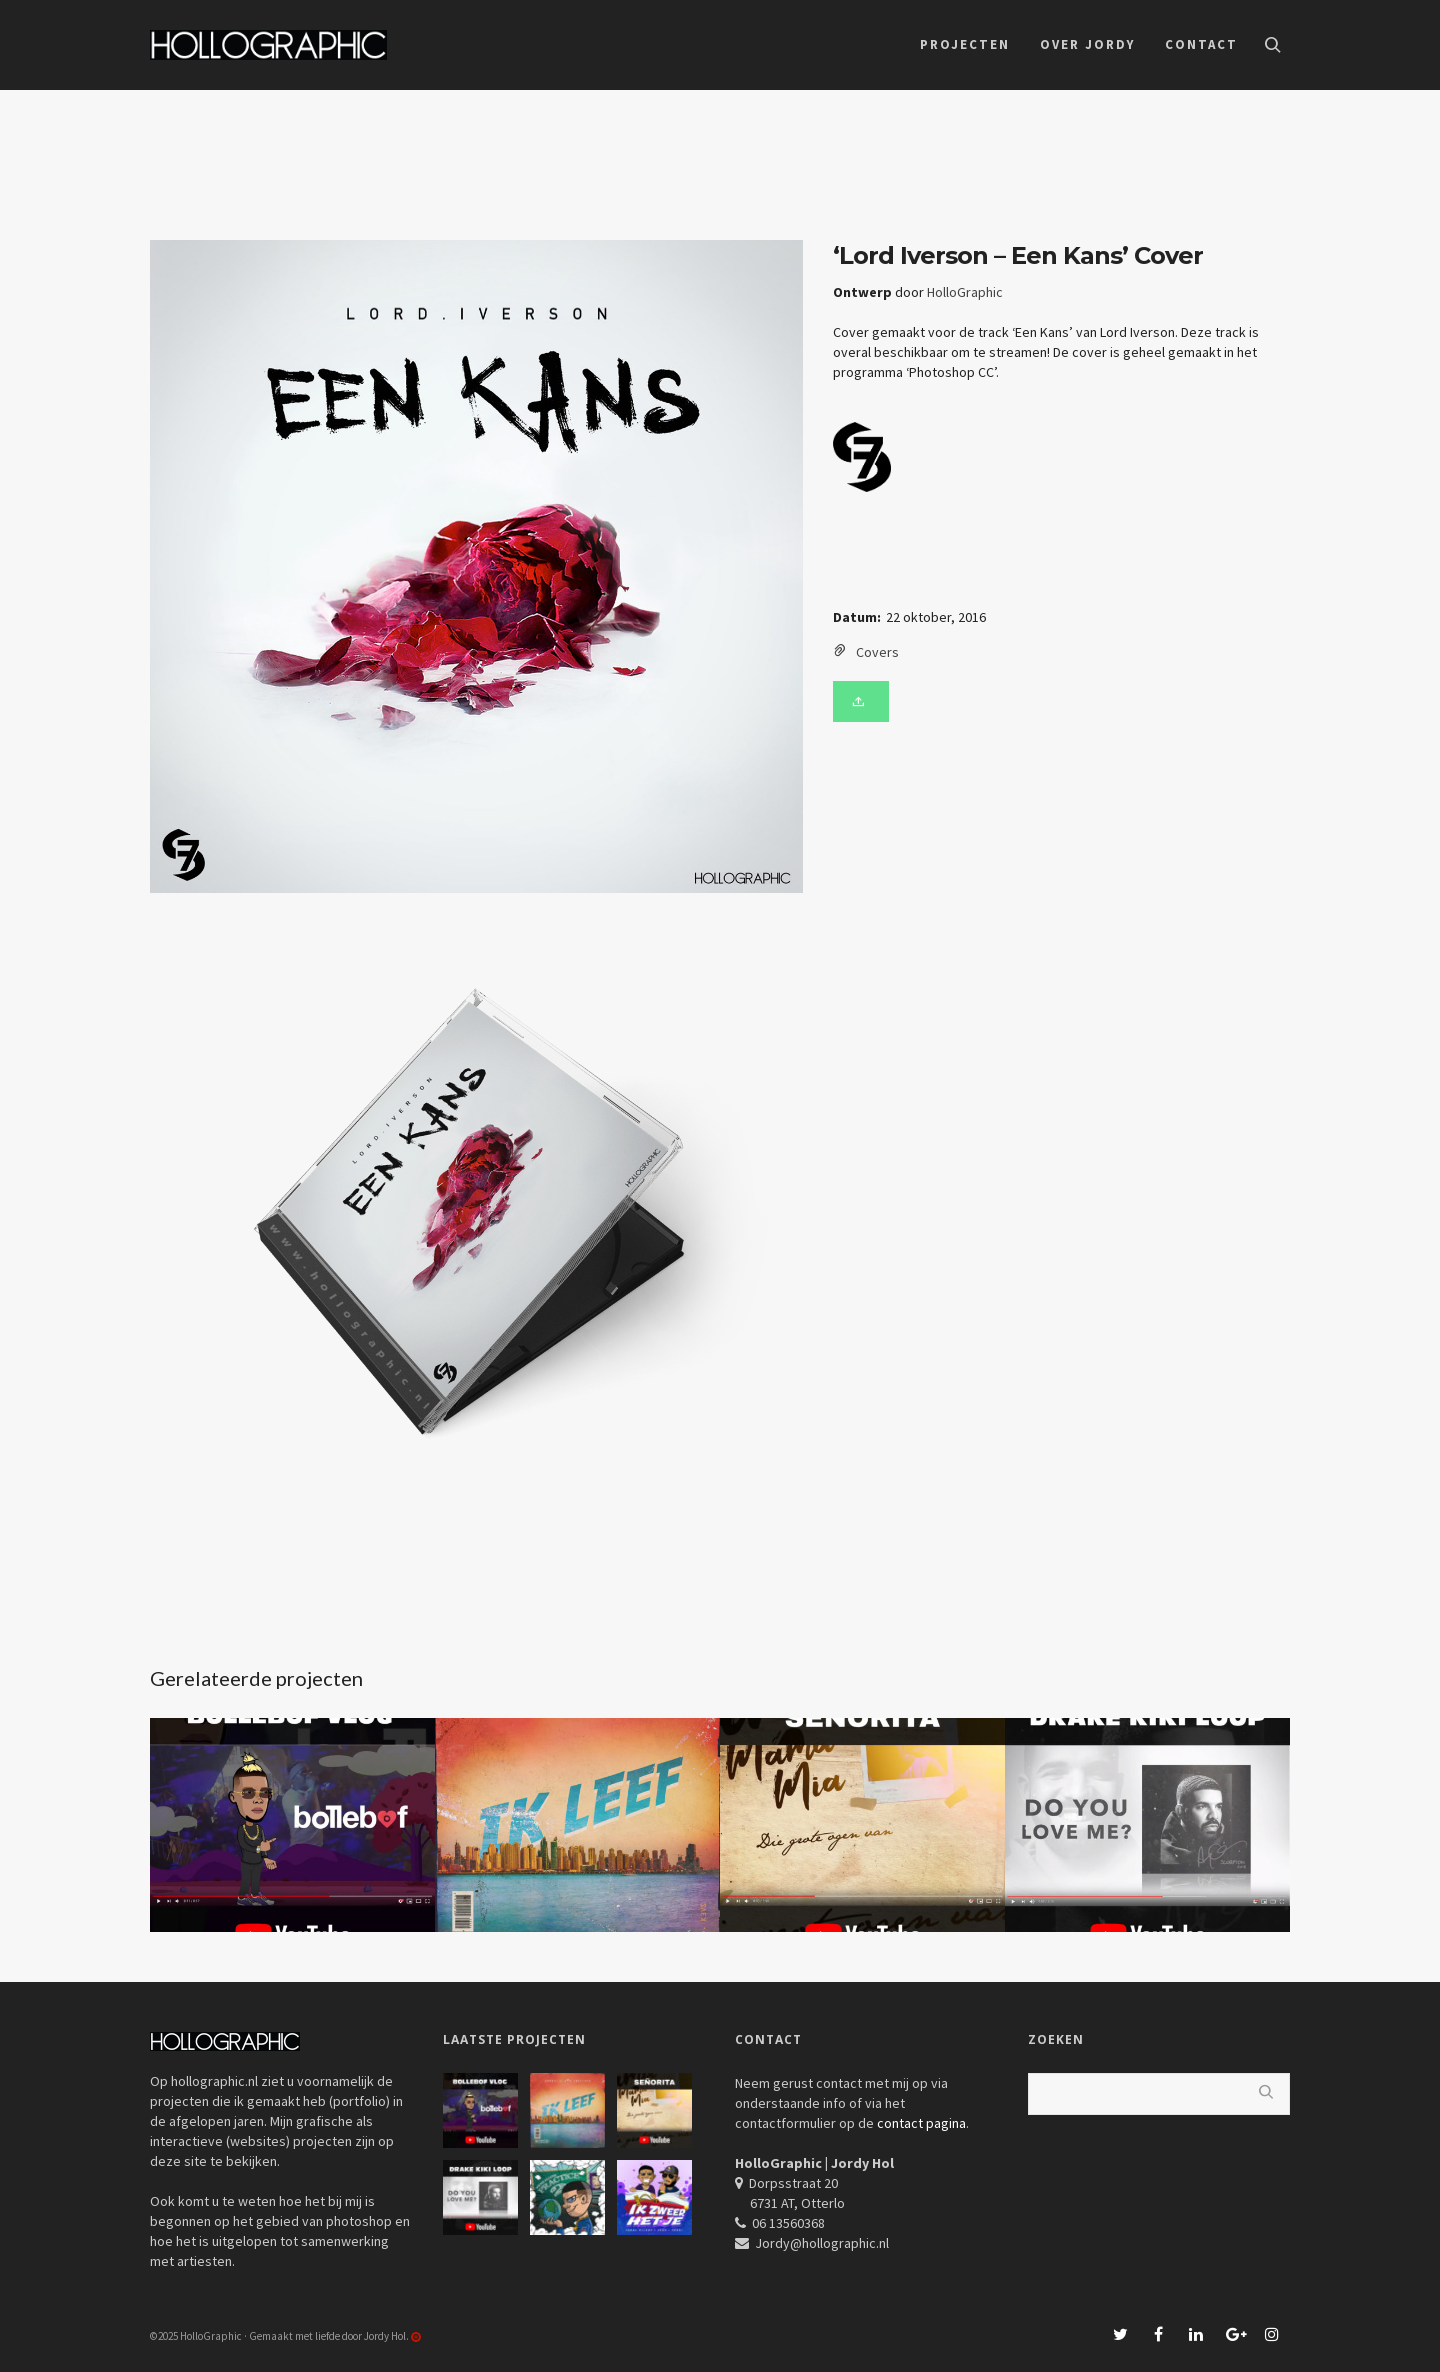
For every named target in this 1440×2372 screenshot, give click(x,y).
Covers (877, 652)
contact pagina (921, 2123)
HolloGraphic (965, 292)
